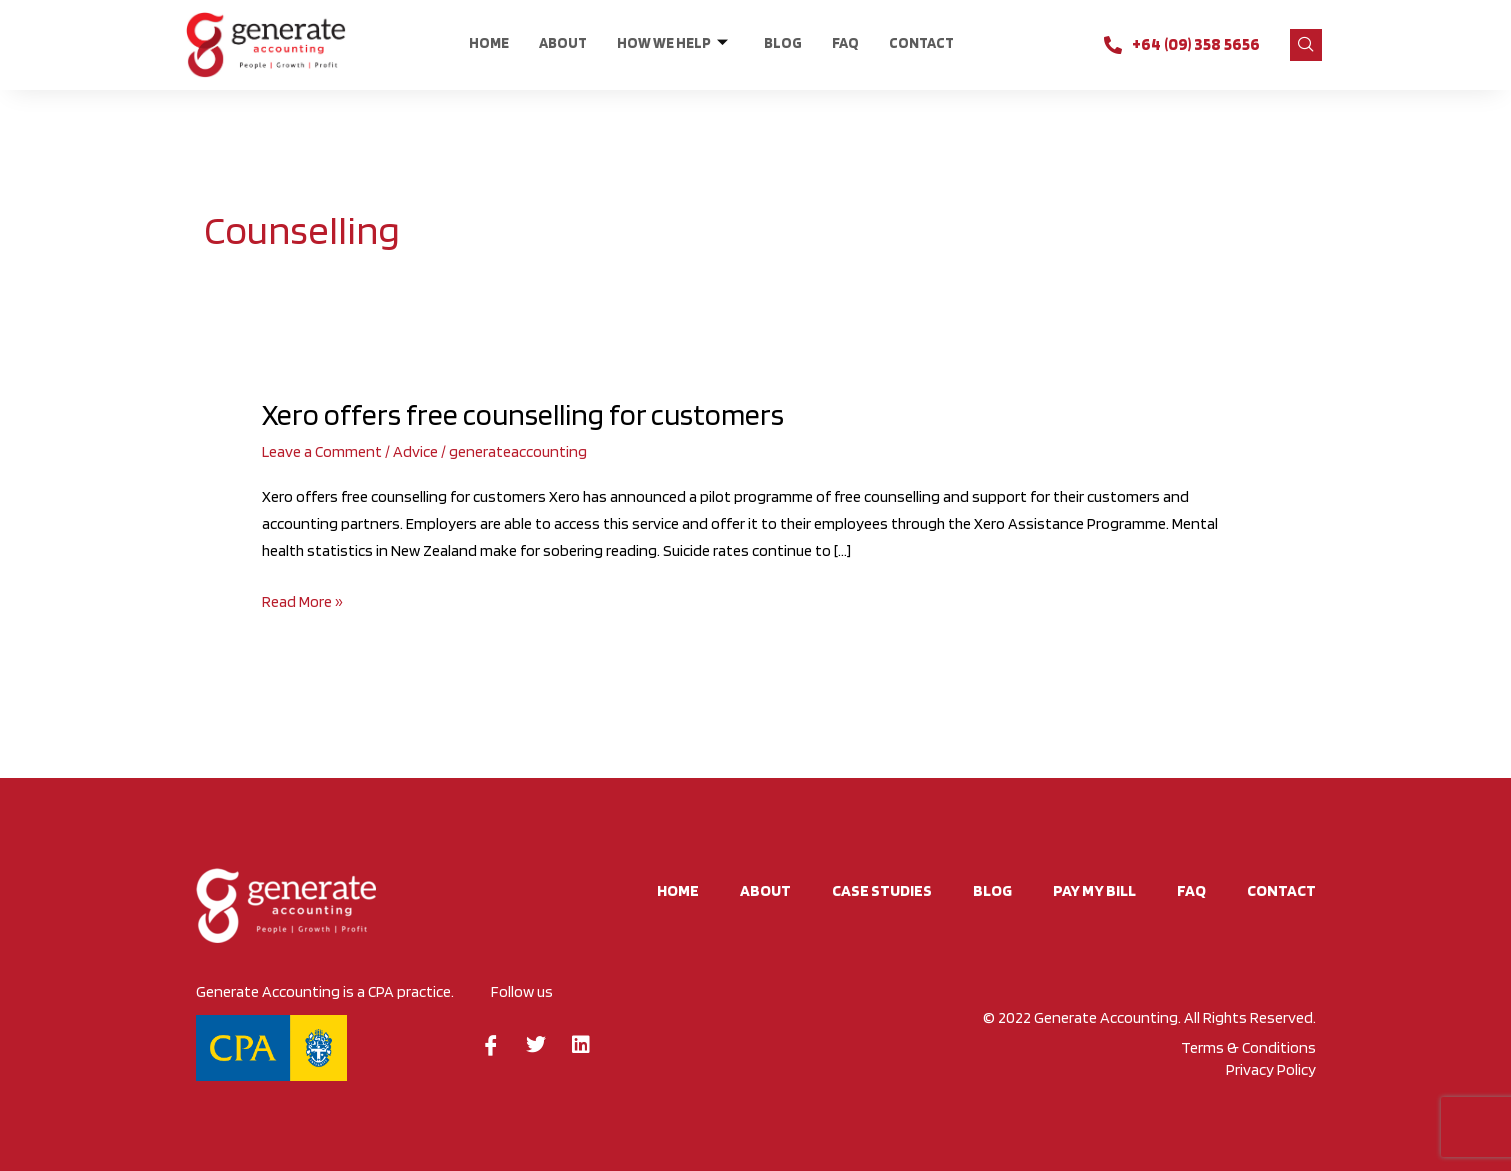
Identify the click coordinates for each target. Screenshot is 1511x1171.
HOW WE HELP (672, 43)
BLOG (783, 43)
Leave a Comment (322, 451)
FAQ (845, 43)
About (563, 43)
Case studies (882, 890)
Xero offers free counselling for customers (523, 414)
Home (489, 43)
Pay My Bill (1094, 890)
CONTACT (921, 43)
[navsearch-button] (1306, 45)
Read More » (302, 599)
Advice (415, 451)
